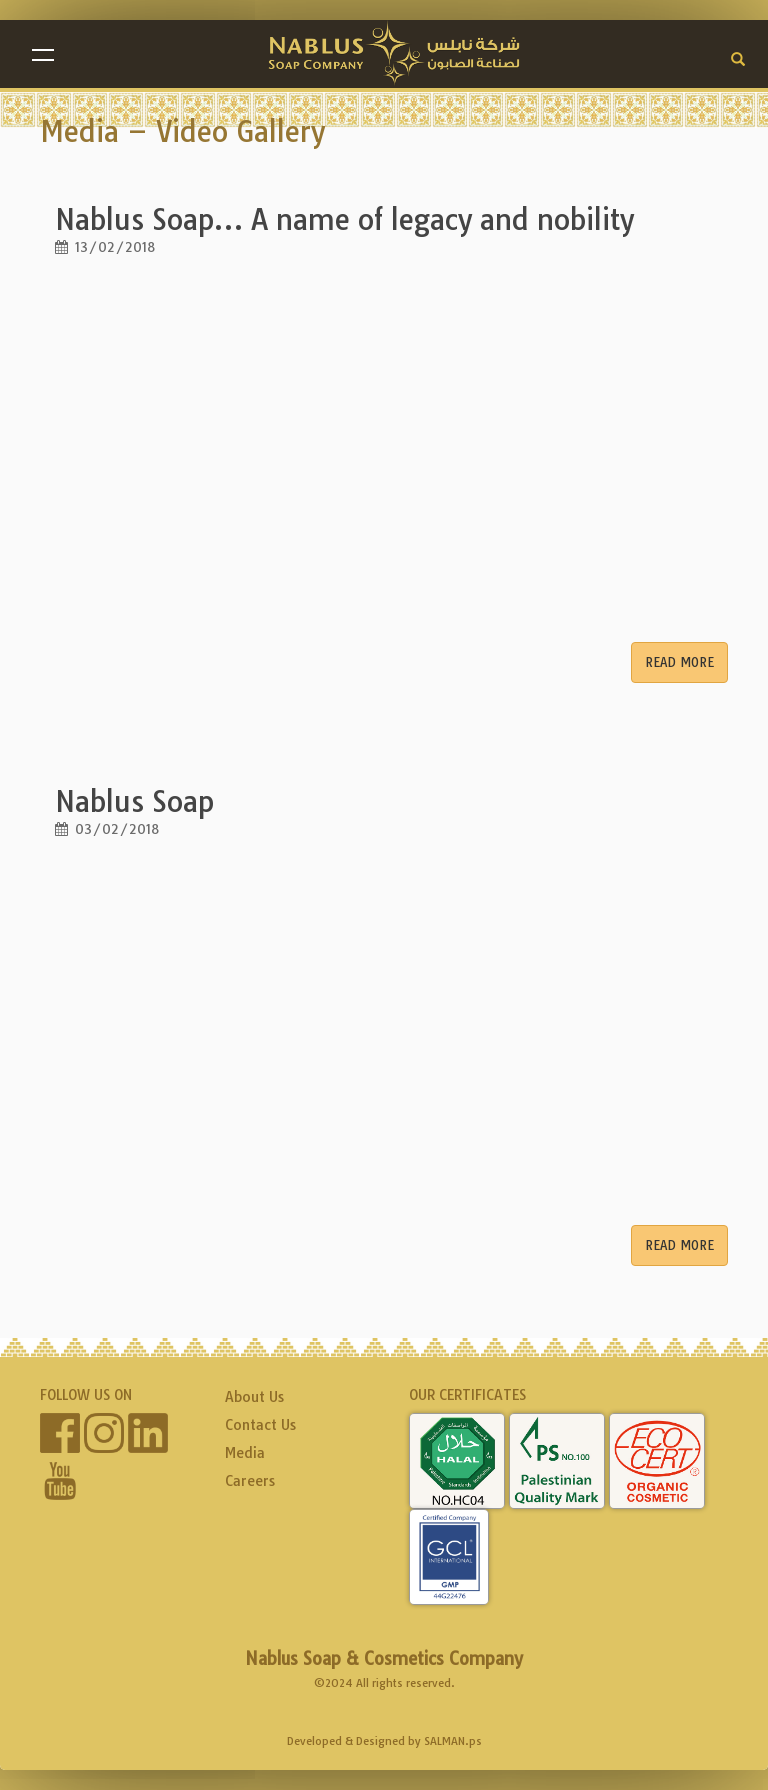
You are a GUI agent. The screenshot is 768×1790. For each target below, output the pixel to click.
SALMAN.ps (453, 1741)
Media (245, 1453)
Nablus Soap (134, 801)
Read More (679, 662)
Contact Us (260, 1425)
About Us (254, 1397)
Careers (250, 1481)
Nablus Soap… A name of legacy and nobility (344, 219)
